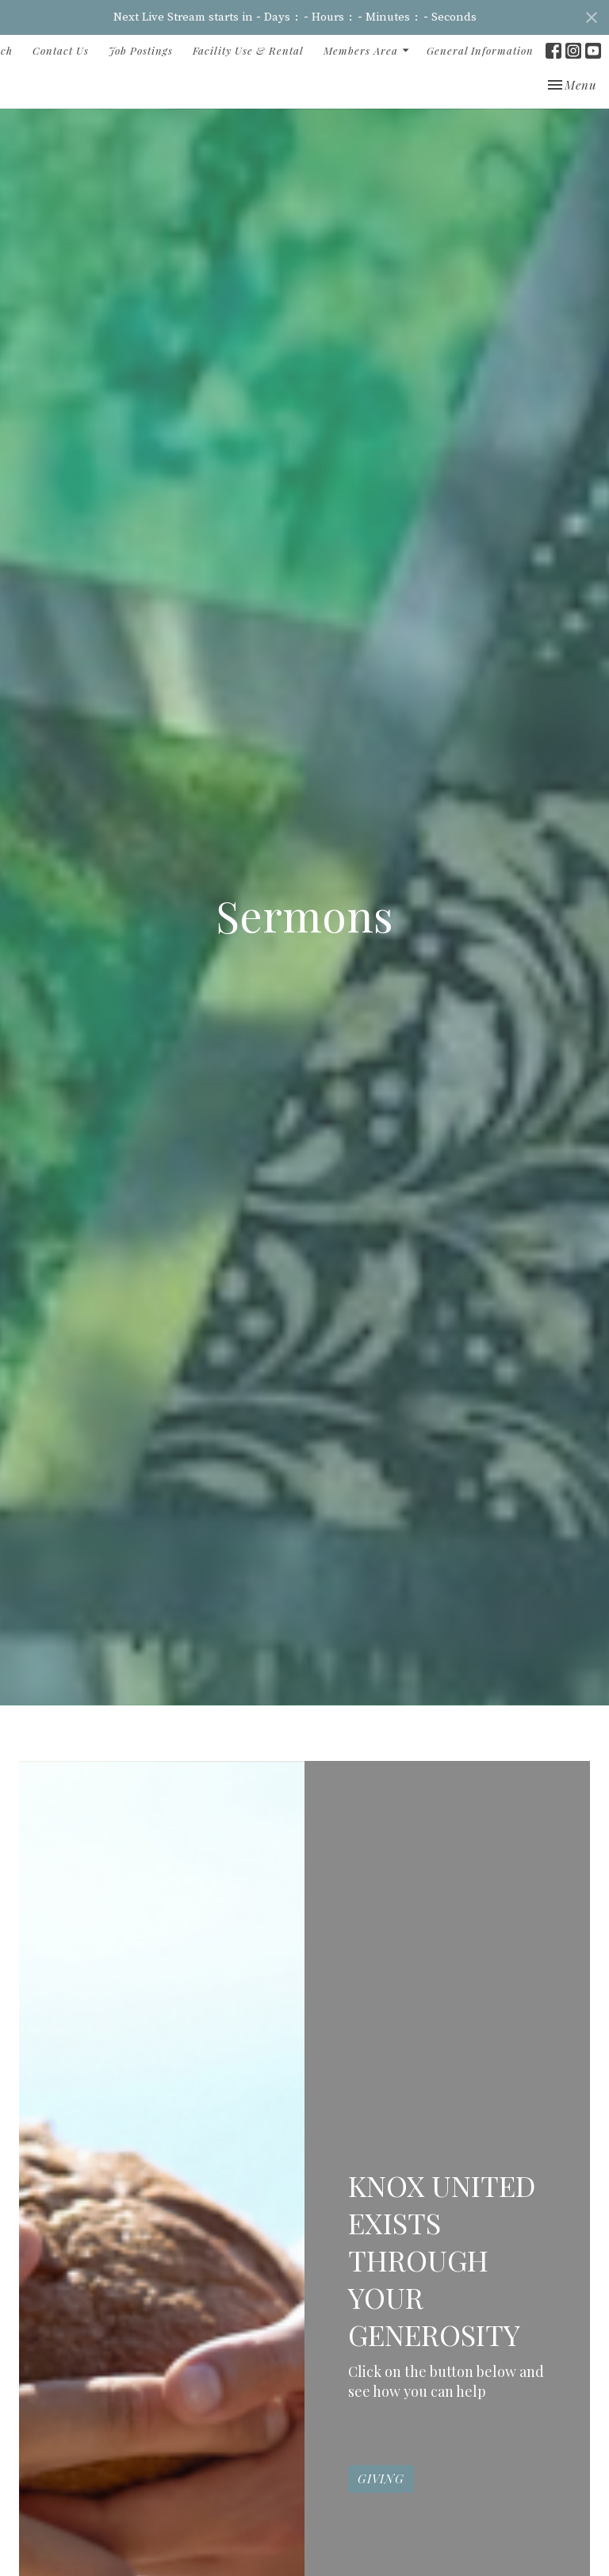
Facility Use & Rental (248, 50)
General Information (480, 50)
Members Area (367, 50)
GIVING (381, 2511)
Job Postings (141, 50)
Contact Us (61, 50)
